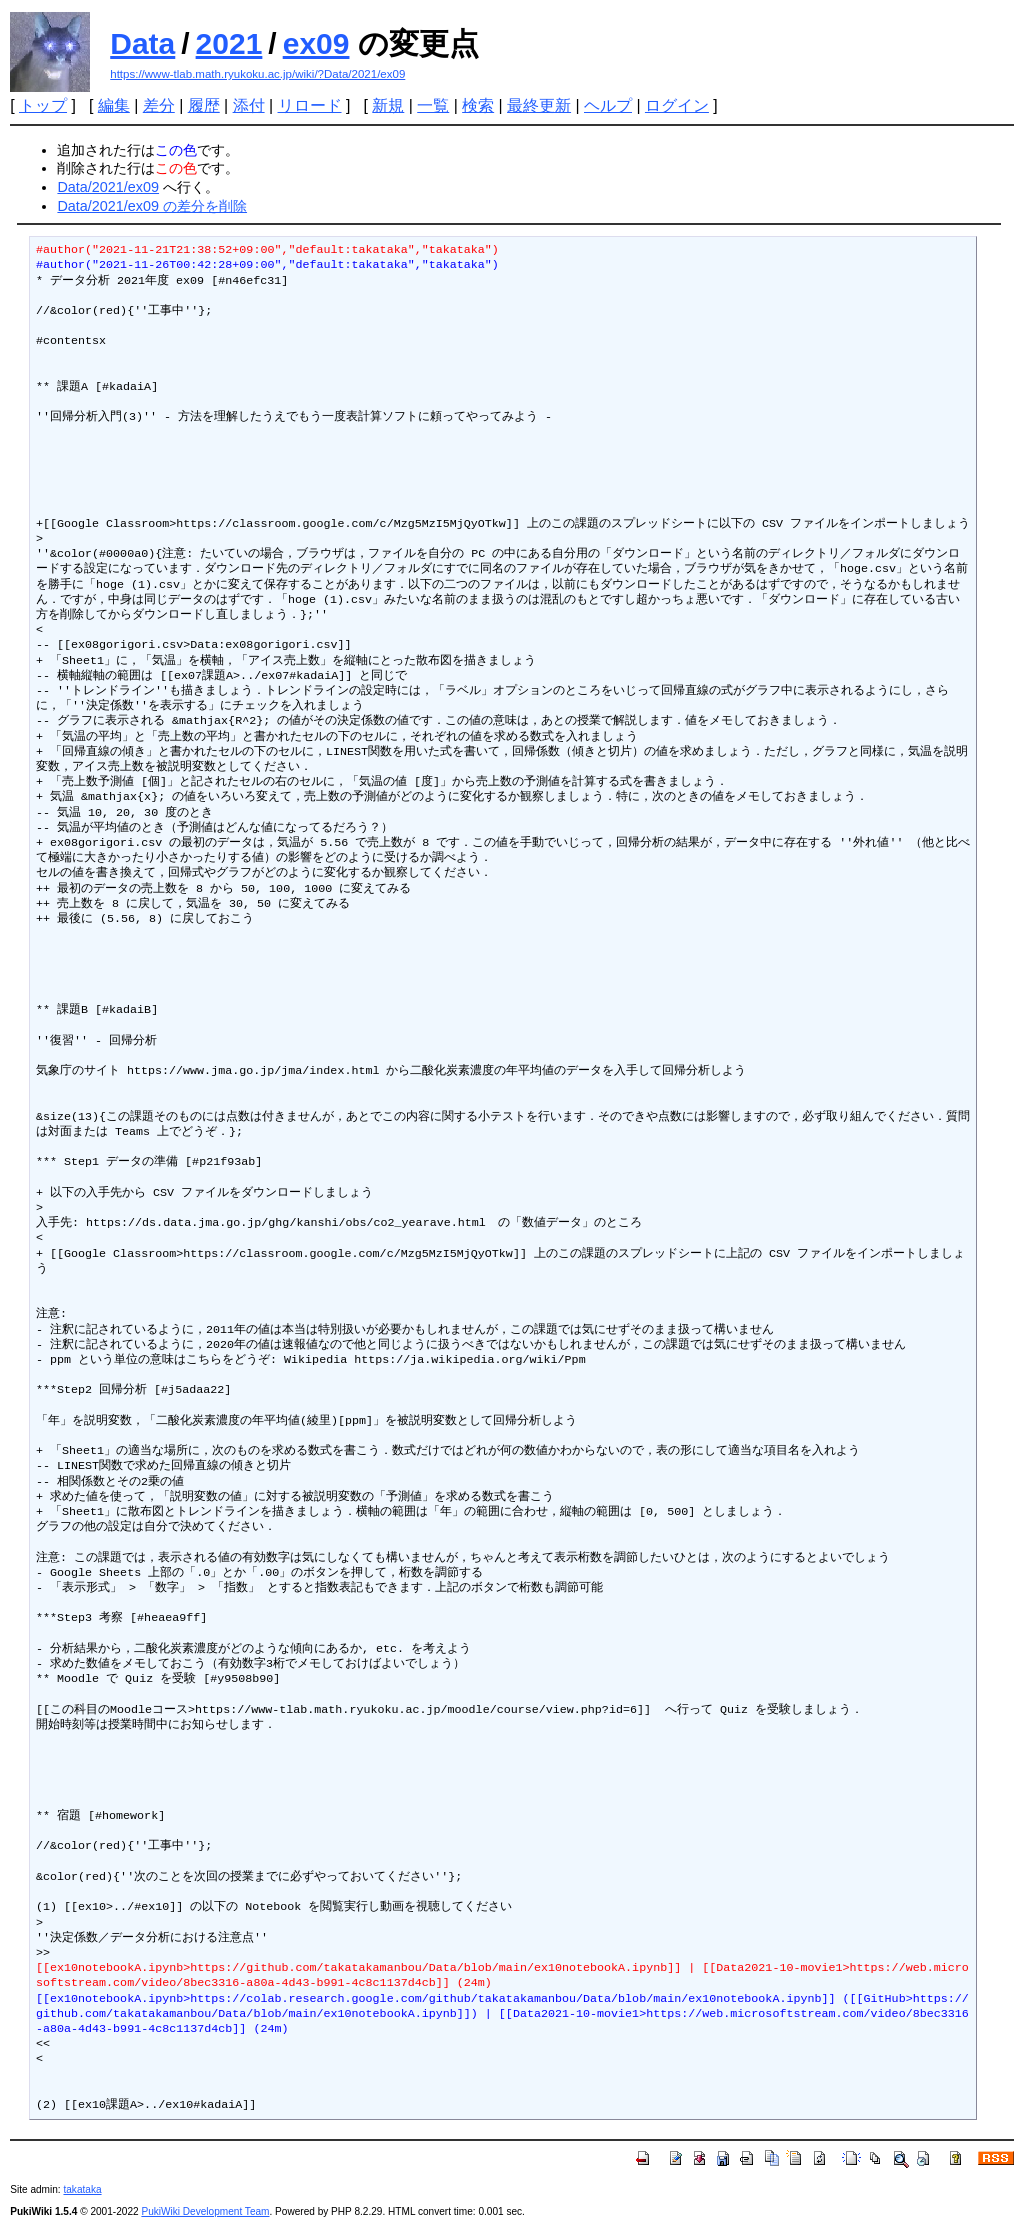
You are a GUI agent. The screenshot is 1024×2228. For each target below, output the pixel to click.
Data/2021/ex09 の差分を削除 (152, 206)
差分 (159, 105)
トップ (43, 105)
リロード (310, 105)
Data (142, 43)
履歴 (204, 105)
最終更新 (539, 105)
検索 (478, 105)
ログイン (677, 105)
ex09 (316, 43)
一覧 (433, 105)
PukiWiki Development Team (205, 2211)
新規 (388, 105)
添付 (249, 105)
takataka (82, 2189)
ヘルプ (608, 105)
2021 (229, 43)
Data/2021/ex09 (108, 187)
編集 (114, 105)
